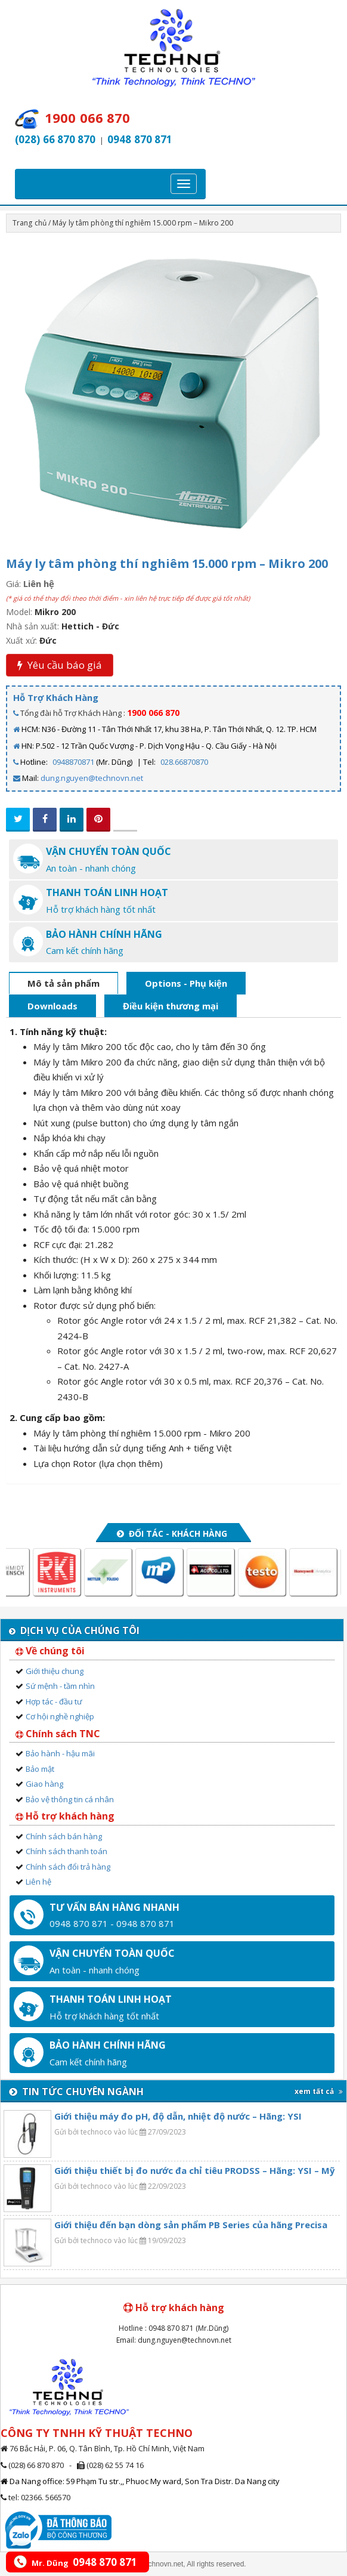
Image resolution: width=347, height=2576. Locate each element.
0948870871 (73, 761)
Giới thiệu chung (54, 1671)
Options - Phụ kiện (186, 983)
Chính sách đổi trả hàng (68, 1866)
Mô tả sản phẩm (63, 983)
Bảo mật (40, 1768)
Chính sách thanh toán (66, 1851)
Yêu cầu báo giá (59, 665)
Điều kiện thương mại (170, 1006)
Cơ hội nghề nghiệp (60, 1716)
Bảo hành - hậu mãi (60, 1753)
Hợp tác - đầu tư (54, 1701)
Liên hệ (38, 1881)
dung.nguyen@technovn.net (92, 778)
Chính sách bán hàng (64, 1836)
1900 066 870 (153, 712)
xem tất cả (319, 2091)
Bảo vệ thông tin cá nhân (70, 1799)
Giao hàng (44, 1783)
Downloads (52, 1006)
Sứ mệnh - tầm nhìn (60, 1686)
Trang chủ (30, 223)
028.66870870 (184, 761)
